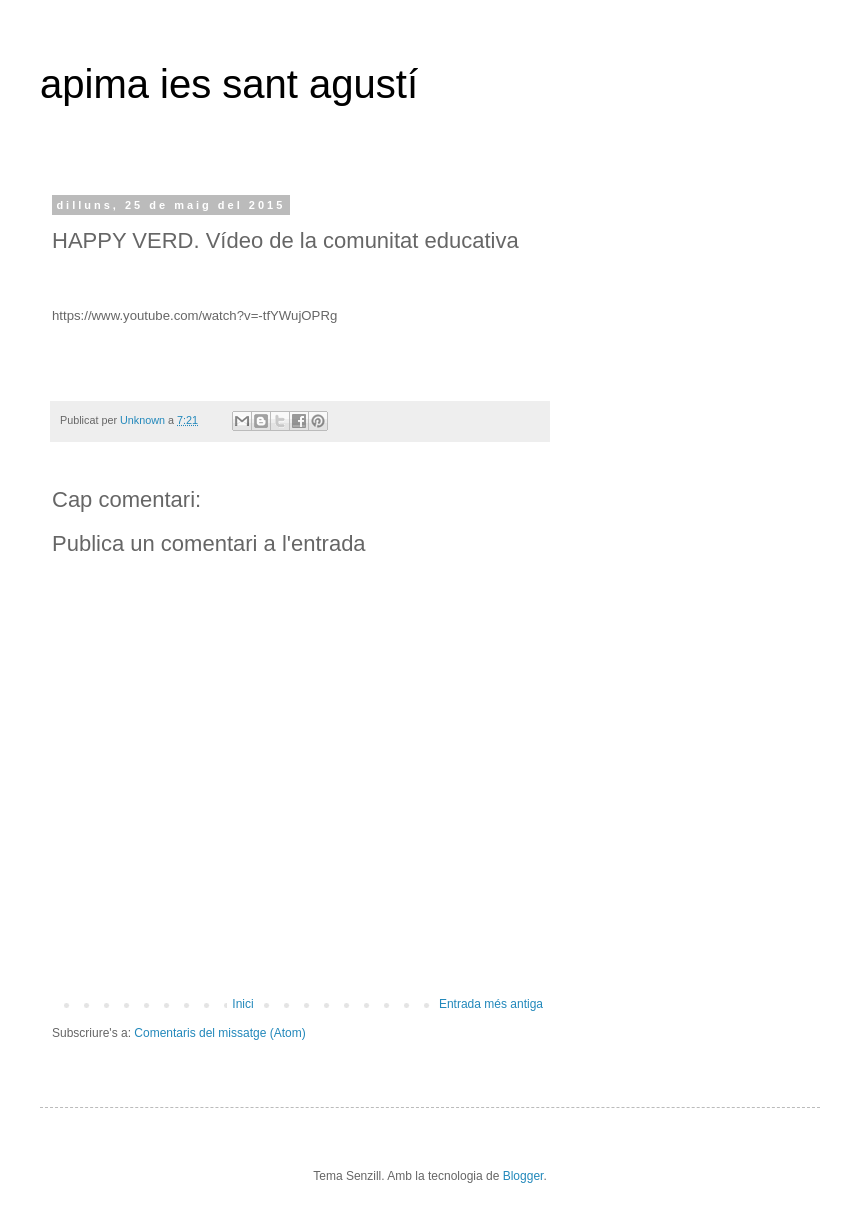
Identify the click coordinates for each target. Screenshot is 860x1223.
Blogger (523, 1176)
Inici (242, 1004)
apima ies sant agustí (229, 84)
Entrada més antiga (491, 1004)
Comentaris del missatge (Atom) (219, 1033)
